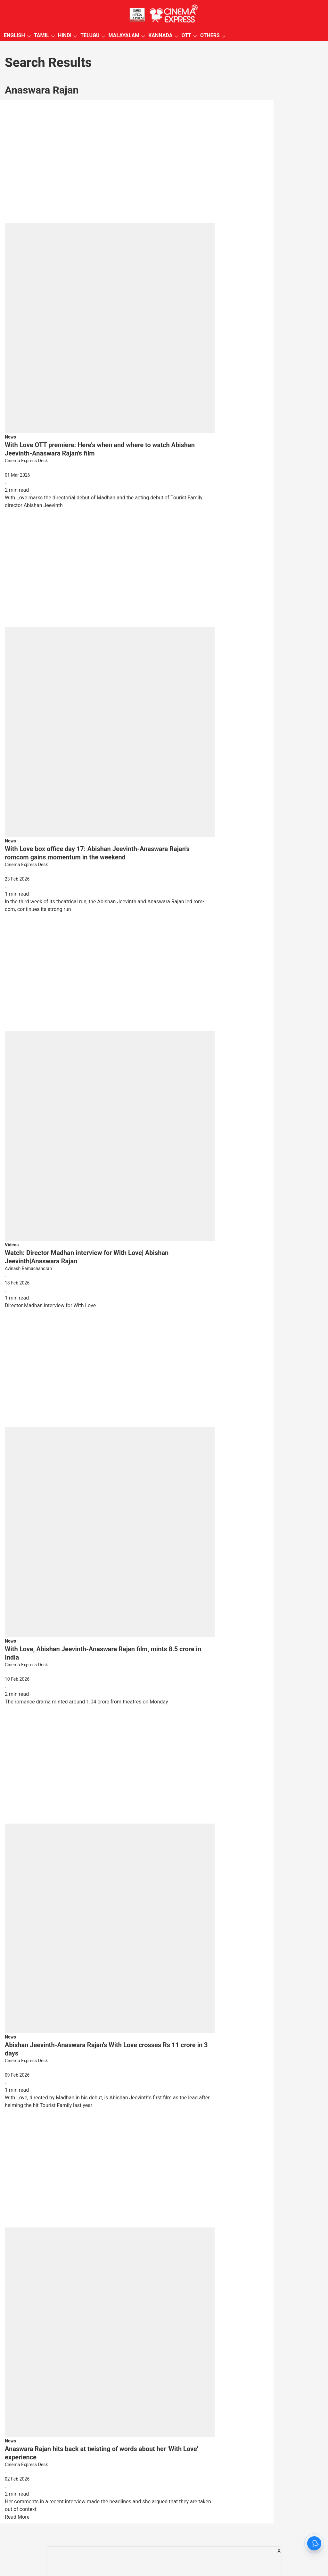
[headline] (110, 449)
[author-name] (110, 460)
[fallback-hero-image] (110, 269)
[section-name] (10, 437)
